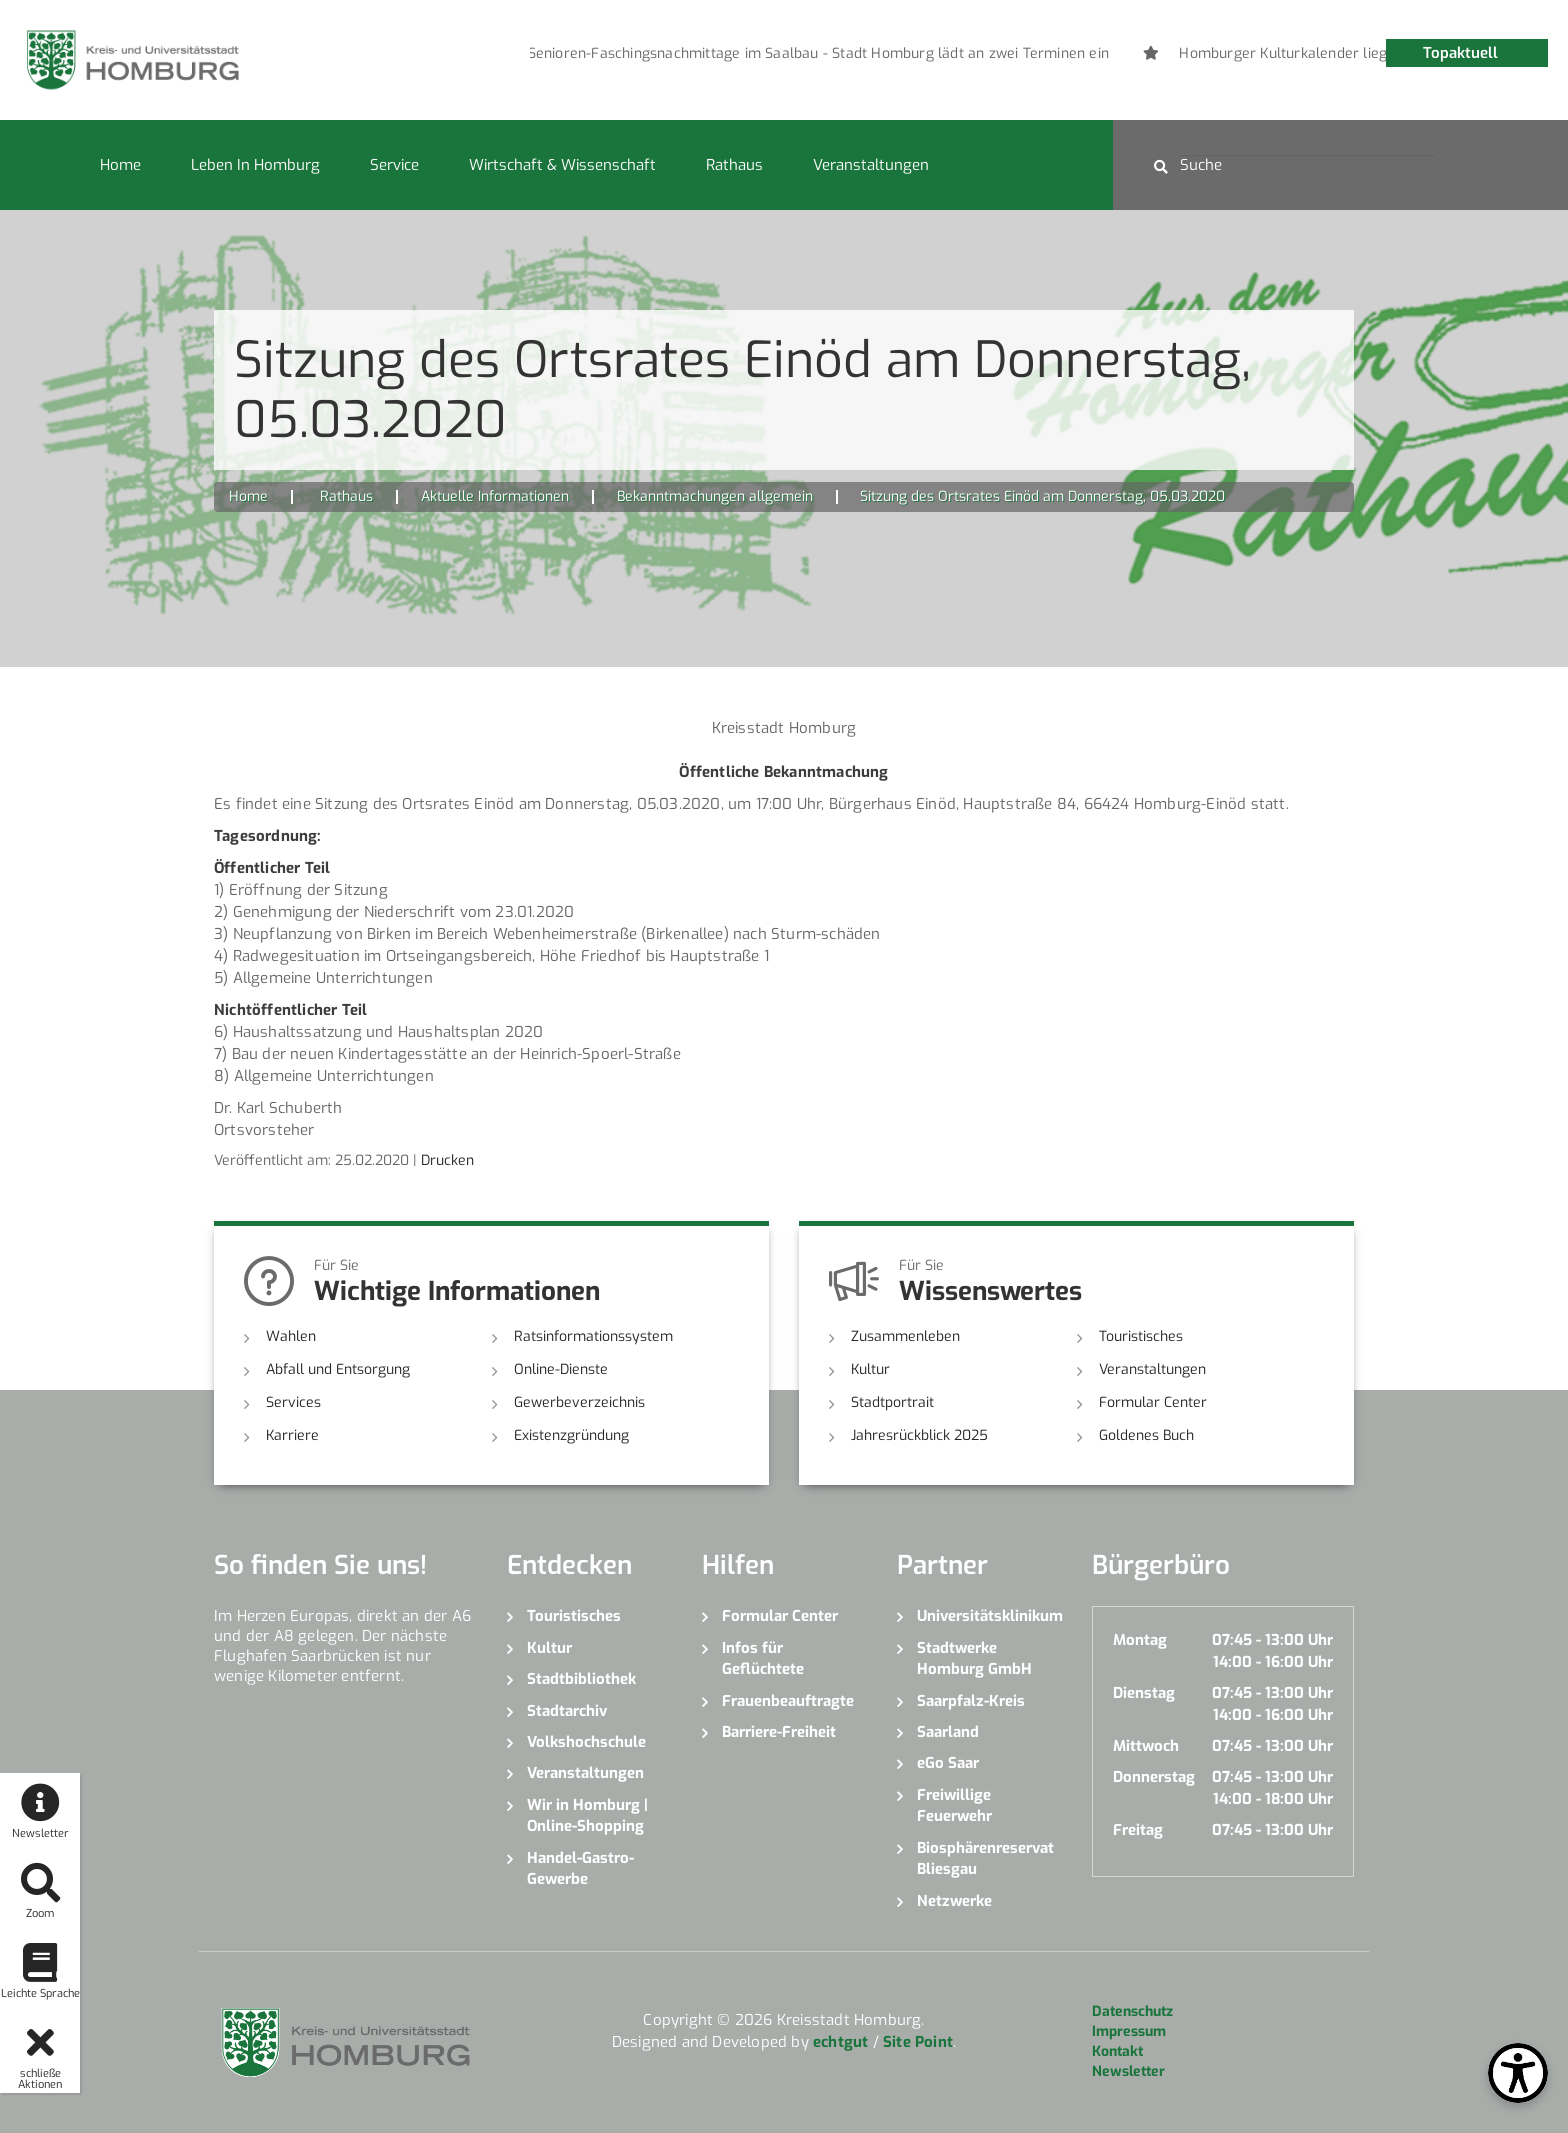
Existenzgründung (571, 1435)
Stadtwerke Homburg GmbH (974, 1658)
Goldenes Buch (1146, 1435)
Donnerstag (1154, 1777)
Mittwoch (1146, 1746)
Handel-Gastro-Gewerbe (580, 1868)
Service (394, 165)
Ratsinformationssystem (593, 1336)
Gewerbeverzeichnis (579, 1402)
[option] (741, 54)
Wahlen (291, 1336)
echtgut (840, 2042)
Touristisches (1141, 1336)
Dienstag (1144, 1693)
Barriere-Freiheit (779, 1732)
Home (120, 165)
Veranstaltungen (871, 165)
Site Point (918, 2042)
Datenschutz (1132, 2011)
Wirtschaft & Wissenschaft (562, 165)
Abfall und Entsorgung (338, 1369)
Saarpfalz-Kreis (971, 1701)
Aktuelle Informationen (495, 496)
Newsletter (1128, 2071)
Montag (1140, 1640)
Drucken (447, 1160)
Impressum (1129, 2031)
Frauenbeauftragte (788, 1701)
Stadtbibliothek (581, 1679)
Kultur (870, 1369)
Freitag (1138, 1830)
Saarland (948, 1732)
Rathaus (734, 165)
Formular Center (1153, 1402)
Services (293, 1402)
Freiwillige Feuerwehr (954, 1805)
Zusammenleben (905, 1336)
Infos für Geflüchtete (763, 1658)
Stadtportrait (892, 1402)
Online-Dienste (561, 1369)
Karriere (292, 1435)
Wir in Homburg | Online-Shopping (587, 1815)
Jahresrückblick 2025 (919, 1435)
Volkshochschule (586, 1742)
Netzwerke (954, 1901)
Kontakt (1117, 2051)
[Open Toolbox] (1518, 2073)
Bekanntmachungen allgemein (715, 496)
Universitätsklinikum (989, 1616)
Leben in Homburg (255, 165)
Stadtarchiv (567, 1711)
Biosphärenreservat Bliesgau (985, 1858)
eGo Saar (948, 1763)
